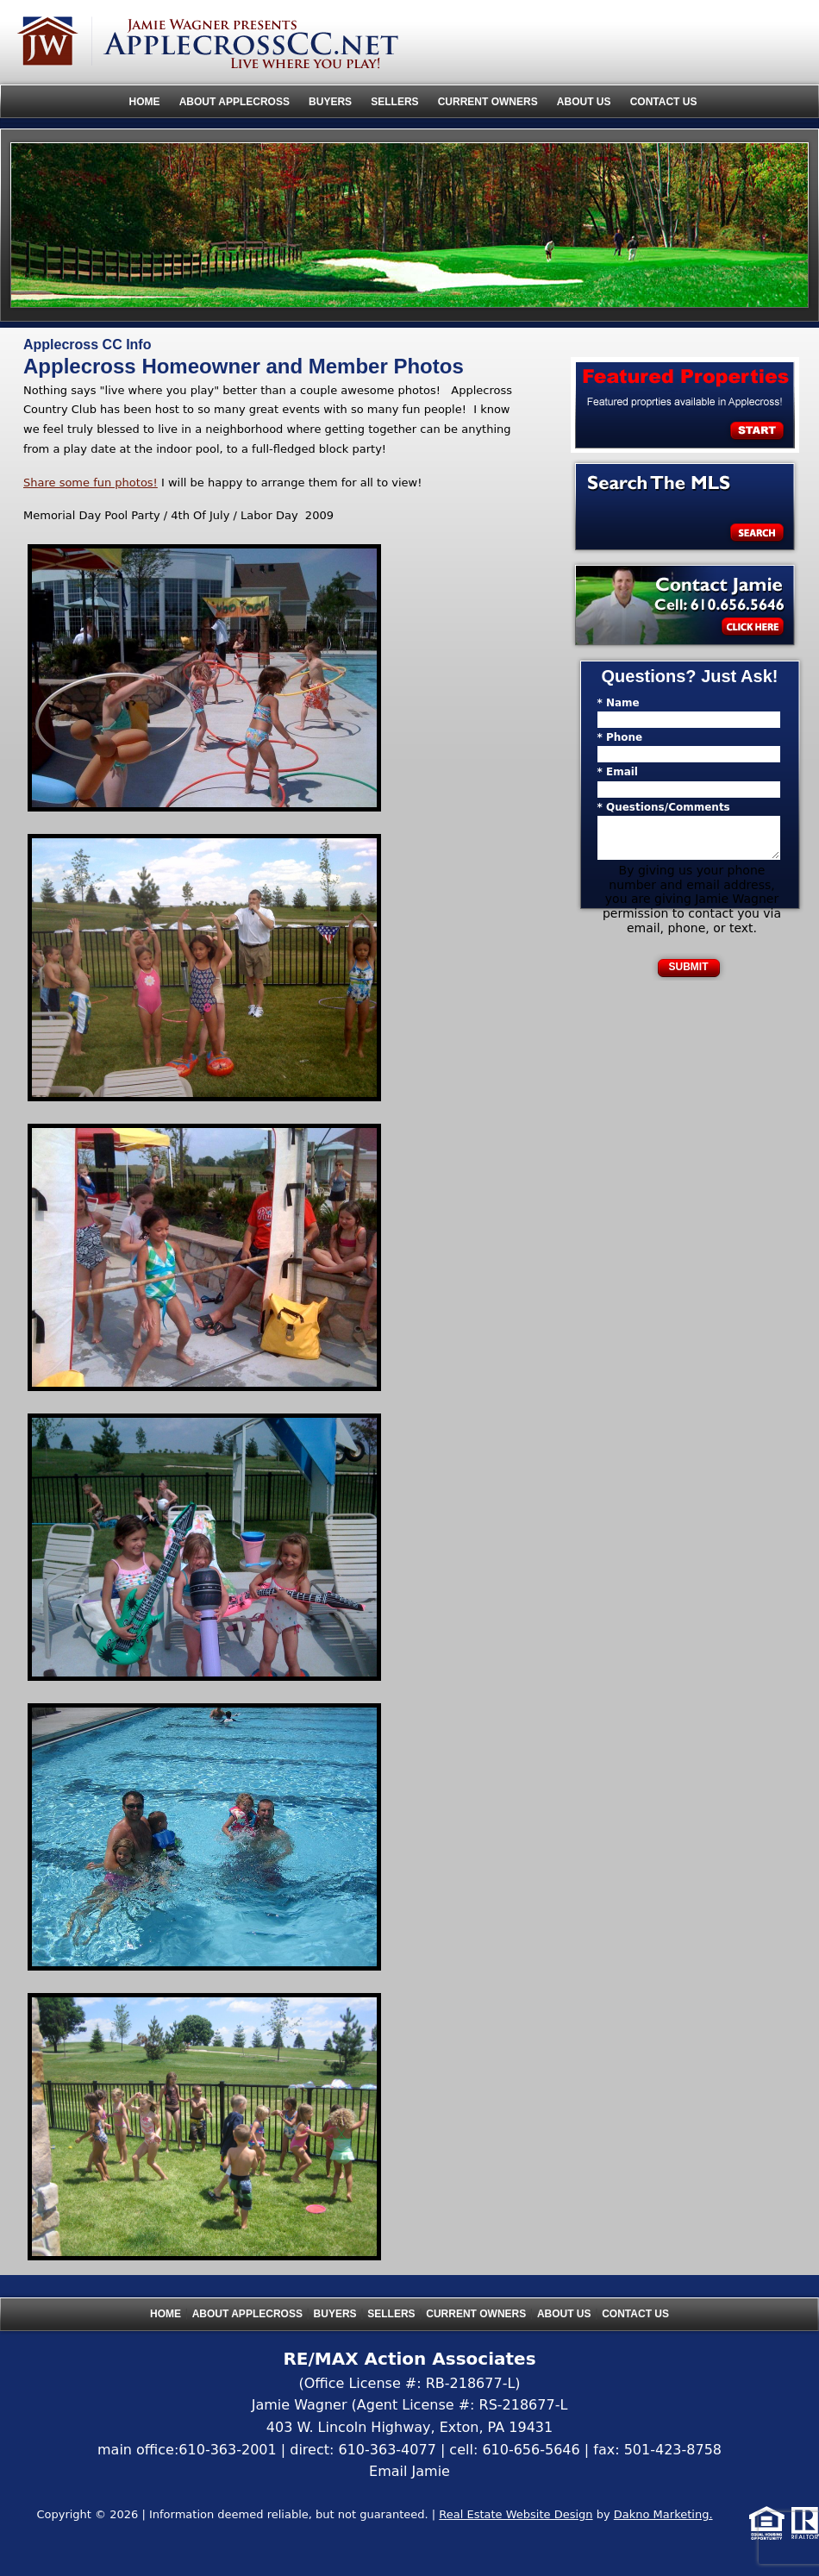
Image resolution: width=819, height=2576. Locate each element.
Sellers (394, 102)
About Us (584, 102)
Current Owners (488, 102)
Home (144, 102)
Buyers (330, 102)
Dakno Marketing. (663, 2514)
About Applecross (234, 102)
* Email (617, 772)
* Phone (620, 737)
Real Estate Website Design (515, 2514)
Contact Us (663, 102)
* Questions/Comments (663, 807)
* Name (618, 703)
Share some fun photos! (90, 482)
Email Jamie (409, 2471)
